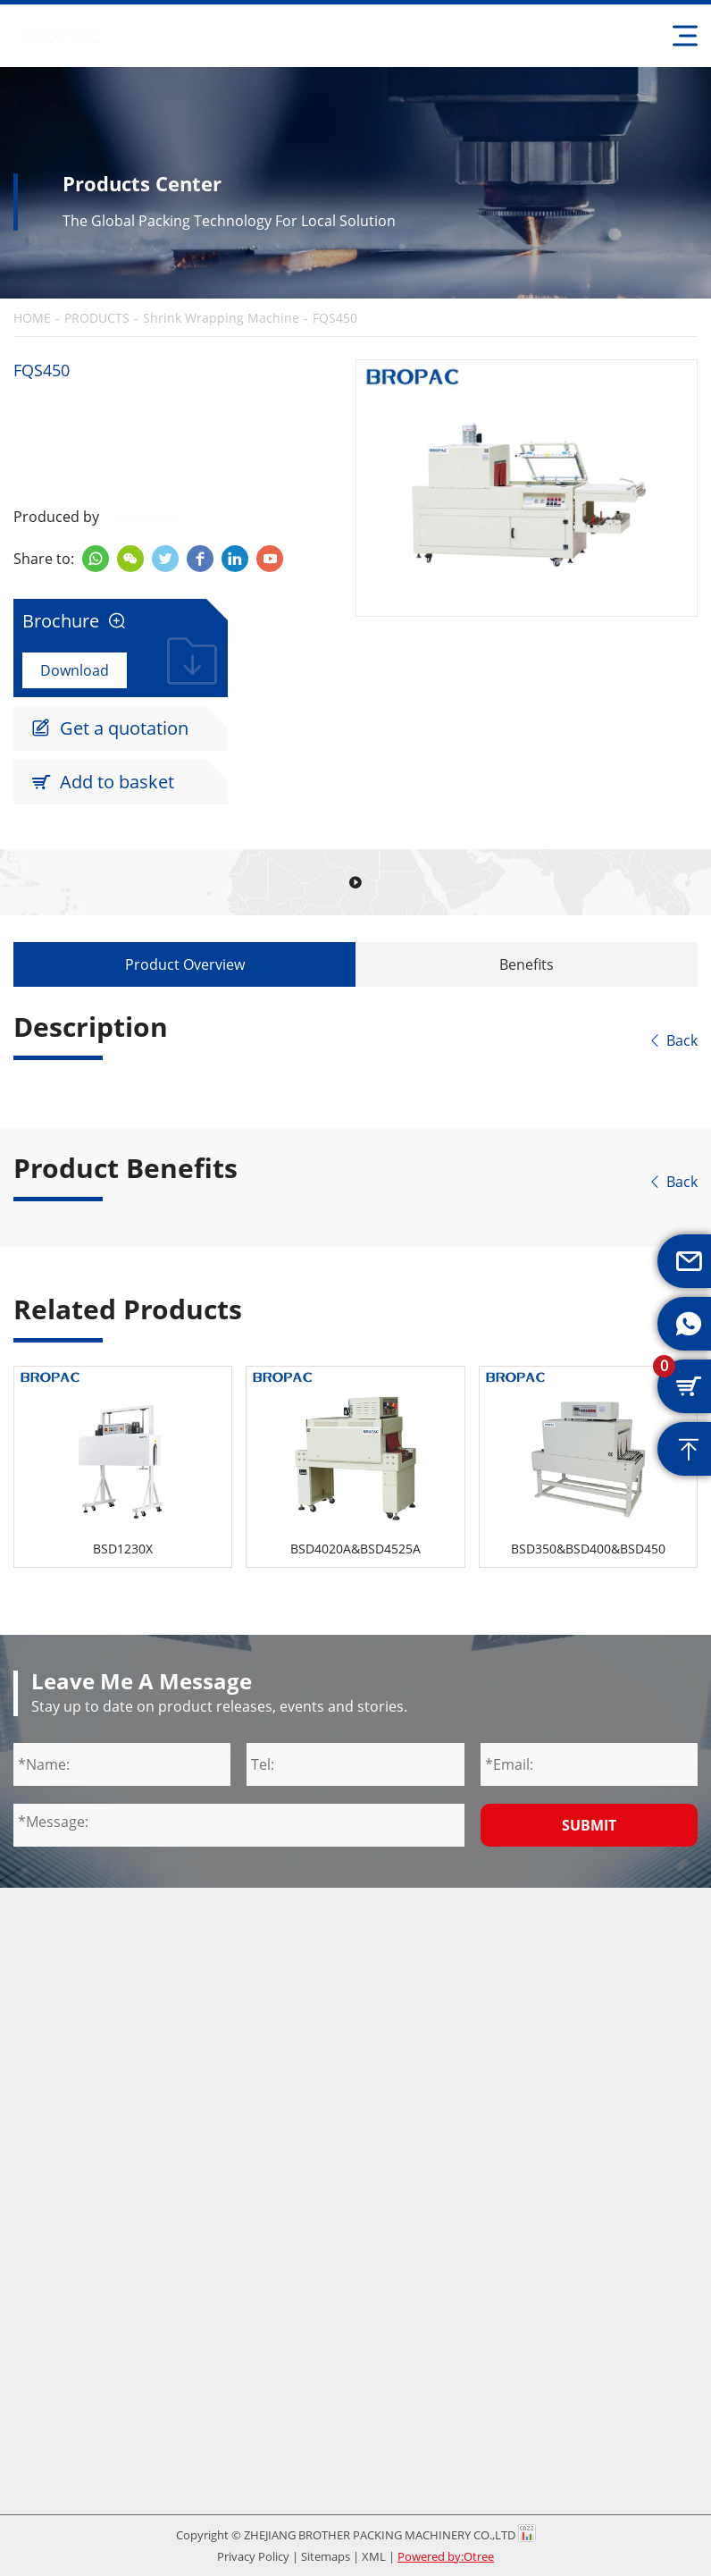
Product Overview (185, 964)
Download (74, 670)
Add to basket (102, 782)
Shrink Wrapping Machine (221, 318)
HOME (32, 318)
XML (374, 2556)
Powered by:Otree (445, 2556)
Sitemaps (325, 2556)
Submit (589, 1825)
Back (673, 1040)
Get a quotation (109, 728)
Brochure (74, 621)
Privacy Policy (253, 2556)
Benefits (526, 964)
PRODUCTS (97, 318)
